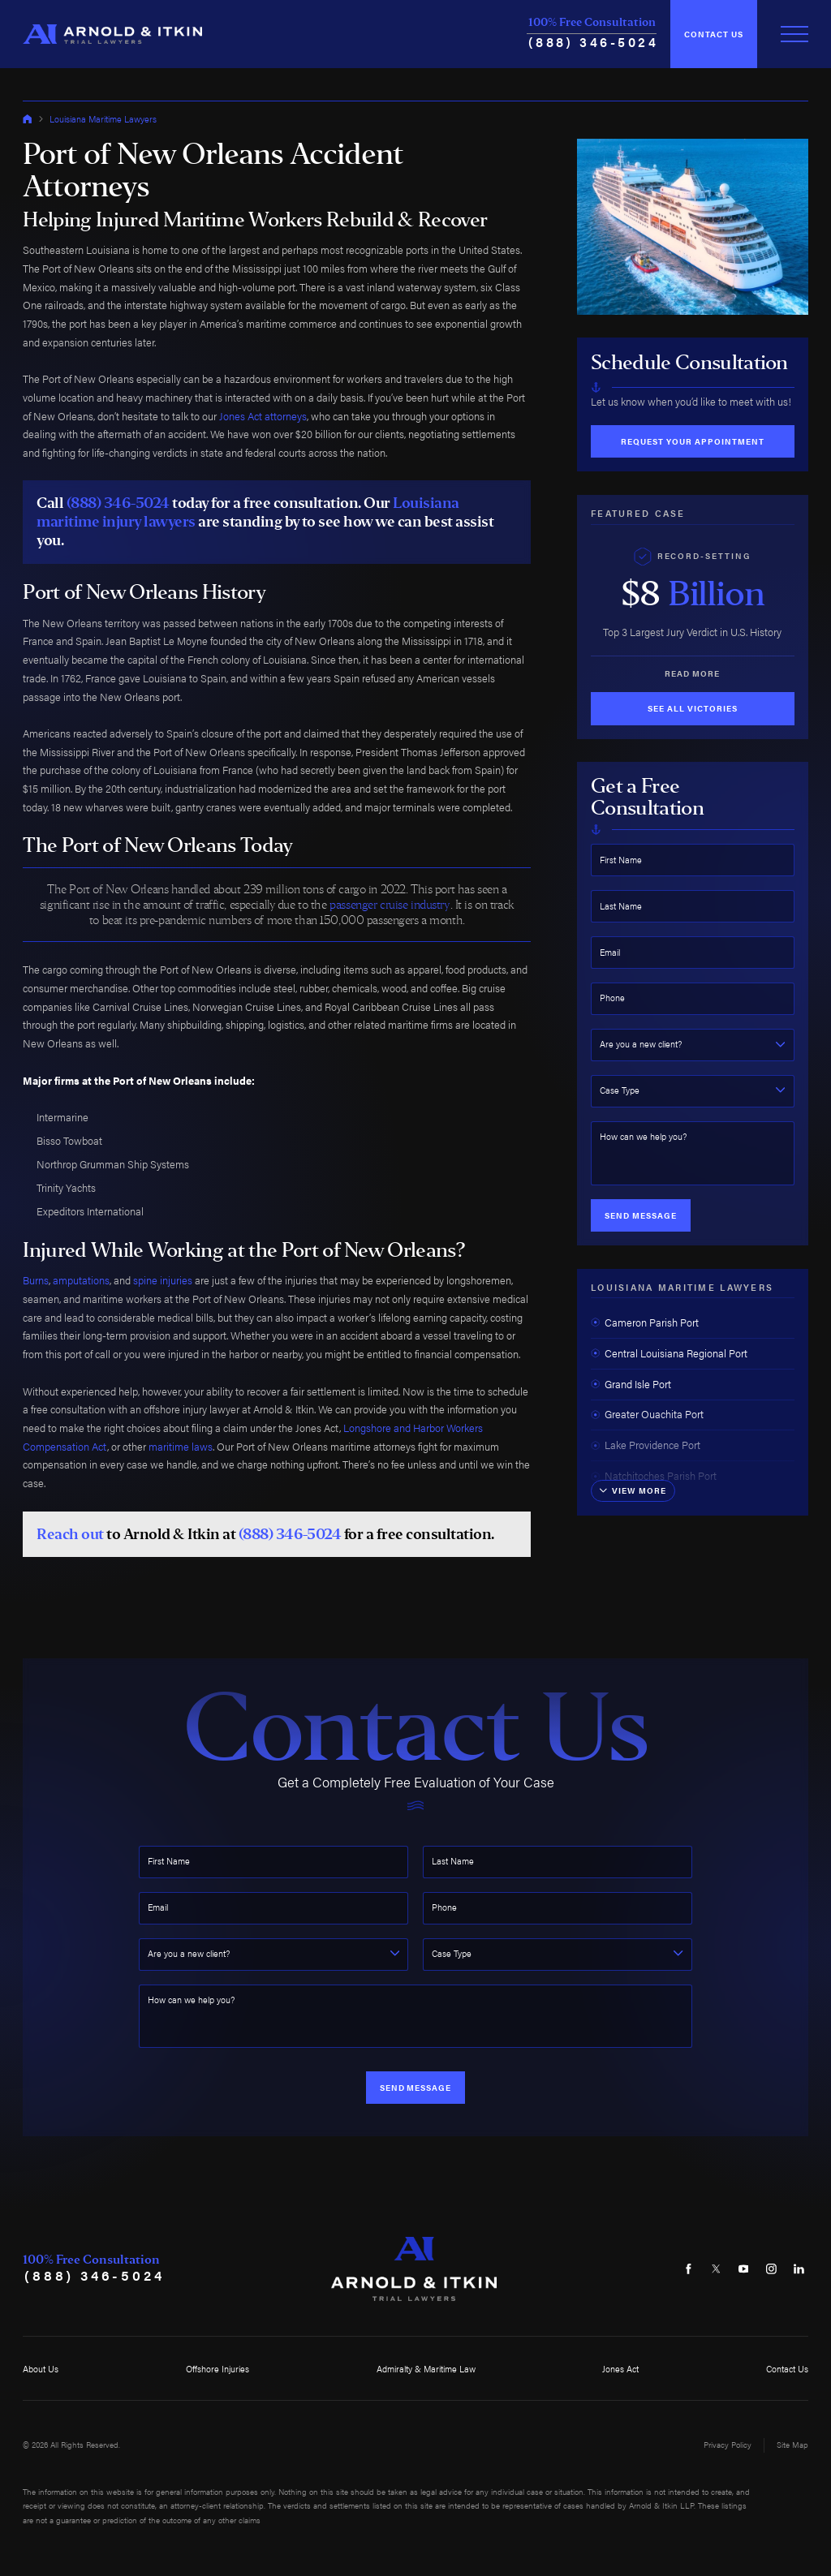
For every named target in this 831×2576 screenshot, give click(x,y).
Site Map (792, 2444)
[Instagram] (771, 2269)
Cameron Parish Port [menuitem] (645, 1322)
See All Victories (693, 708)
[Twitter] (716, 2269)
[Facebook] (688, 2269)
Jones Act (620, 2368)
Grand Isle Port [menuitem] (631, 1384)
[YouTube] (743, 2269)
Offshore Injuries (217, 2368)
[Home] (112, 34)
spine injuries (162, 1280)
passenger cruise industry (389, 904)
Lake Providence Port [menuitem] (645, 1445)
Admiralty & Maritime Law (426, 2368)
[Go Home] (27, 118)
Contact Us (713, 34)
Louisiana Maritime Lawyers (103, 119)
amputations (81, 1280)
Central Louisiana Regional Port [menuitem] (669, 1353)
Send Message (641, 1215)
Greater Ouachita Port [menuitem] (647, 1414)
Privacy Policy (727, 2444)
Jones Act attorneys (263, 416)
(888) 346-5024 (593, 41)
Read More (692, 673)
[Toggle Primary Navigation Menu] (794, 34)
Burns (36, 1280)
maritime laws (181, 1446)
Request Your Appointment (692, 441)
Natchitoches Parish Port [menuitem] (654, 1476)
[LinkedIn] (799, 2269)
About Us (40, 2368)
